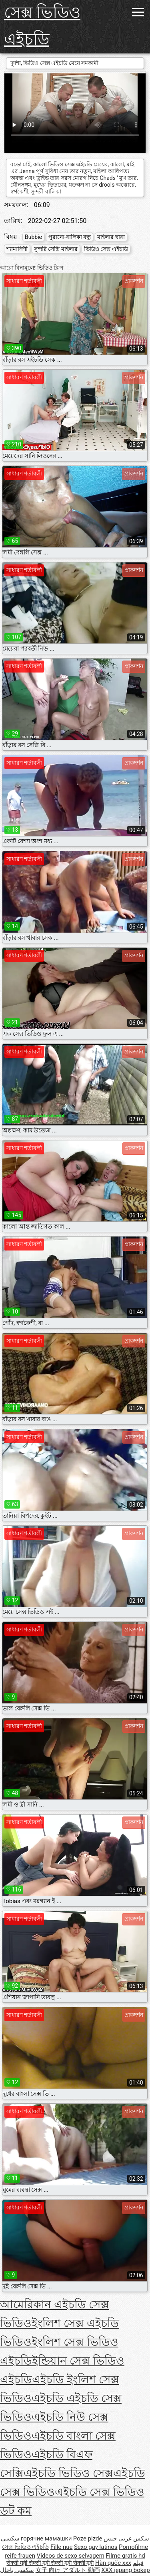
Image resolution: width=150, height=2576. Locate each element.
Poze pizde (87, 2538)
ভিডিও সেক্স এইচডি (106, 249)
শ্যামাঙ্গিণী (17, 249)
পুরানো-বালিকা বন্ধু (69, 237)
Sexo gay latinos (96, 2546)
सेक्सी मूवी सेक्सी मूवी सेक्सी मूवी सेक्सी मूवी (50, 2562)
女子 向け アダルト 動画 (68, 2570)
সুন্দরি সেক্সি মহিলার (56, 249)
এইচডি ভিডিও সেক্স (68, 2473)
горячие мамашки (46, 2538)
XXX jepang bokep (125, 2570)
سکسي (10, 2538)
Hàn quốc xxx (113, 2562)
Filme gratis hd (125, 2555)
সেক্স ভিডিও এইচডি (42, 26)
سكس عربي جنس (126, 2538)
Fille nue (61, 2546)
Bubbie (33, 237)
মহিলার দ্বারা (110, 237)
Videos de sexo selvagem (70, 2555)
